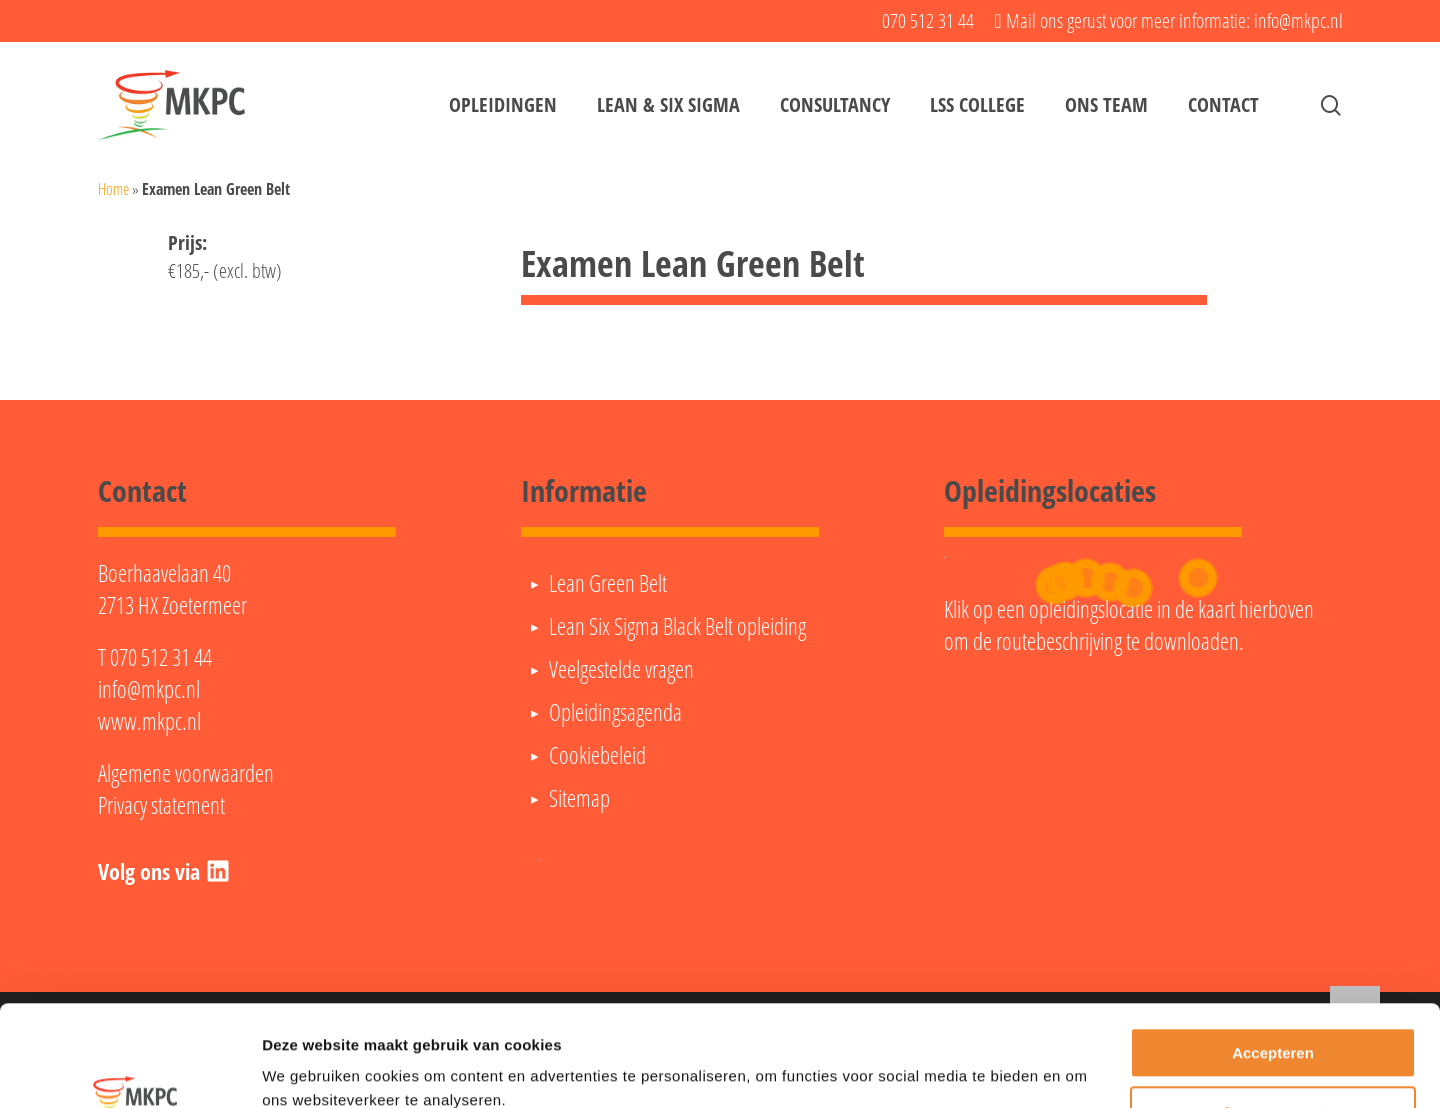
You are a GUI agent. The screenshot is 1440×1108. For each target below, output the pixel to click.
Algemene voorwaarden (186, 773)
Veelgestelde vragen (621, 669)
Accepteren (1273, 966)
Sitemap (579, 798)
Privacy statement (161, 805)
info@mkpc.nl (149, 689)
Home (113, 189)
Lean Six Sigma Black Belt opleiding (677, 626)
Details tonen (309, 1068)
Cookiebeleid (597, 755)
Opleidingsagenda (615, 712)
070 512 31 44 (161, 657)
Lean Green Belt (608, 583)
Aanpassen (1274, 1024)
